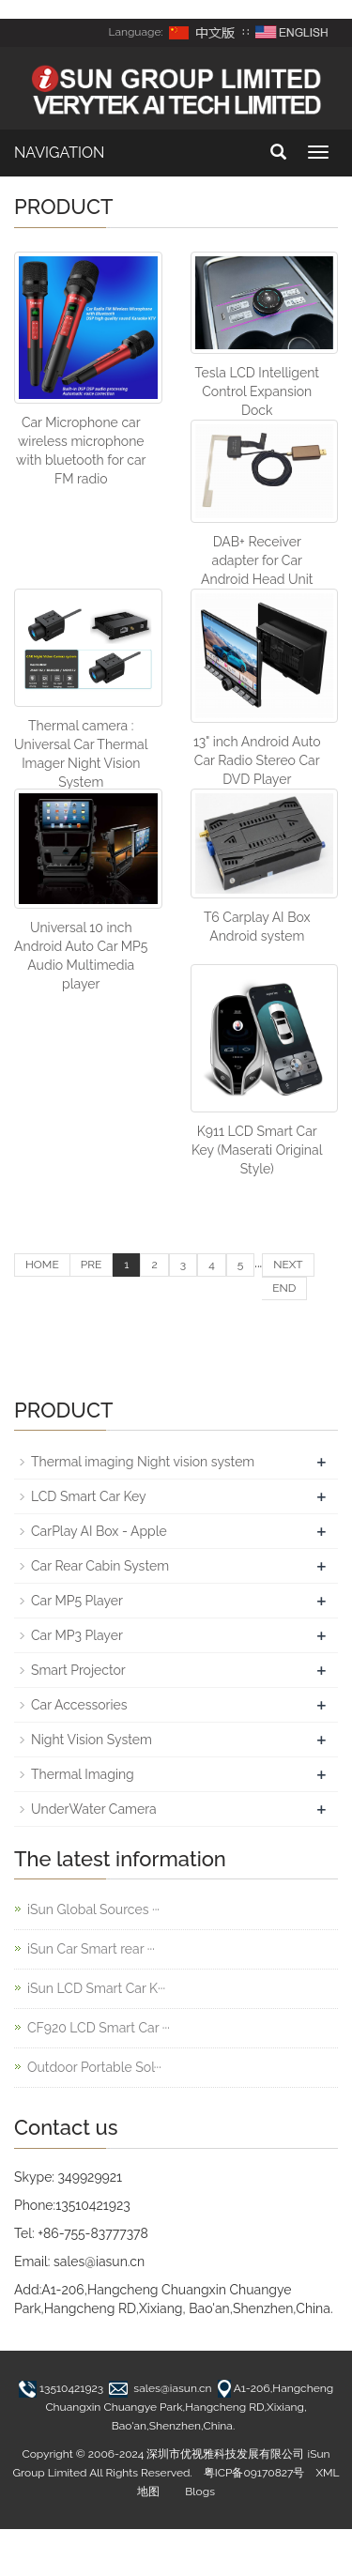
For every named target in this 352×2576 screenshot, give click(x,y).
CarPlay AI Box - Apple (99, 1531)
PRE (91, 1264)
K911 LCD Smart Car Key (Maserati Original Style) (256, 1150)
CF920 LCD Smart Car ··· (98, 2027)
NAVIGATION (59, 152)
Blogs (200, 2491)
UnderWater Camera (94, 1809)
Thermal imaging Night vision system (142, 1461)
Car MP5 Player (77, 1600)
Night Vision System (91, 1739)
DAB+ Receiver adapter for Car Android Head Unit (257, 560)
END (284, 1288)
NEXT (287, 1264)
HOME (42, 1264)
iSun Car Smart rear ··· (91, 1948)
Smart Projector (78, 1670)
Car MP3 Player (77, 1635)
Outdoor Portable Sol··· (94, 2067)
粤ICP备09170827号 (254, 2472)
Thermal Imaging (82, 1774)
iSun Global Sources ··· (93, 1909)
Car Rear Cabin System (100, 1565)
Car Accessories (79, 1704)
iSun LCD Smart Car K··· (96, 1988)
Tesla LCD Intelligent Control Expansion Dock (256, 391)
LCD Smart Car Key (88, 1496)
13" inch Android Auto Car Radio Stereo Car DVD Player (257, 760)
